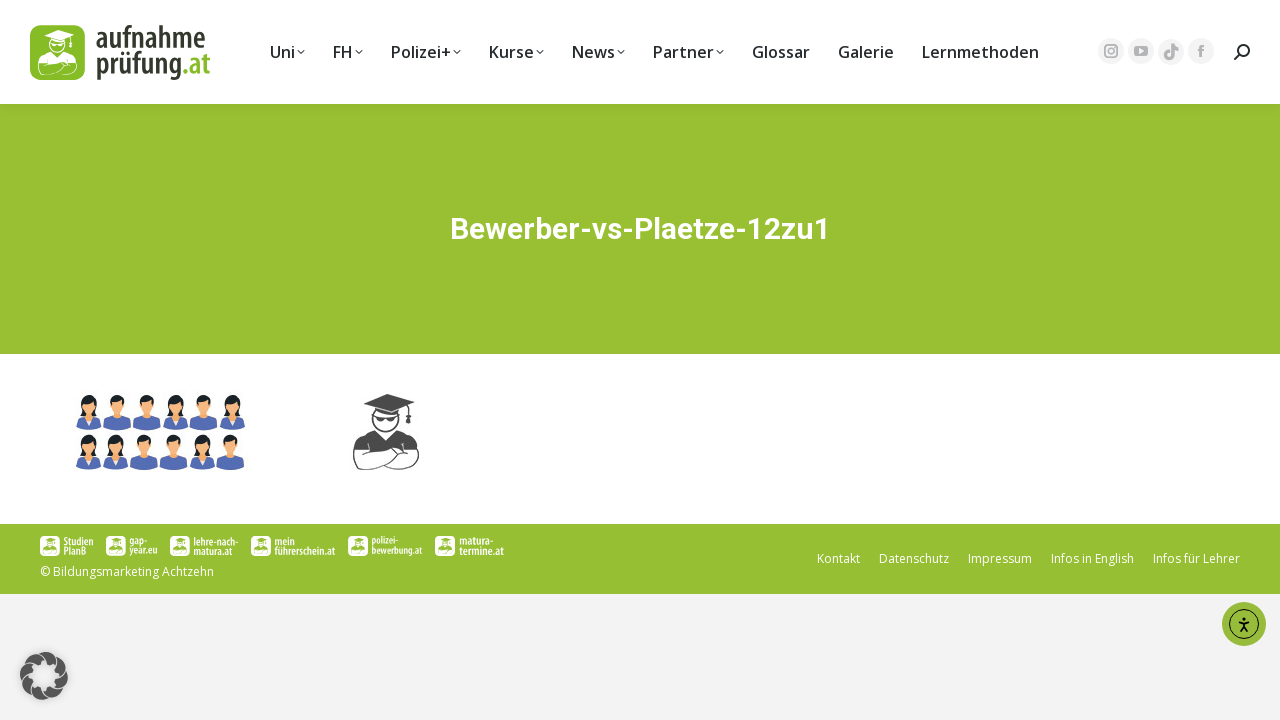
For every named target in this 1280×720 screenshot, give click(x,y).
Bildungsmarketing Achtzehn (133, 571)
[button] (44, 676)
